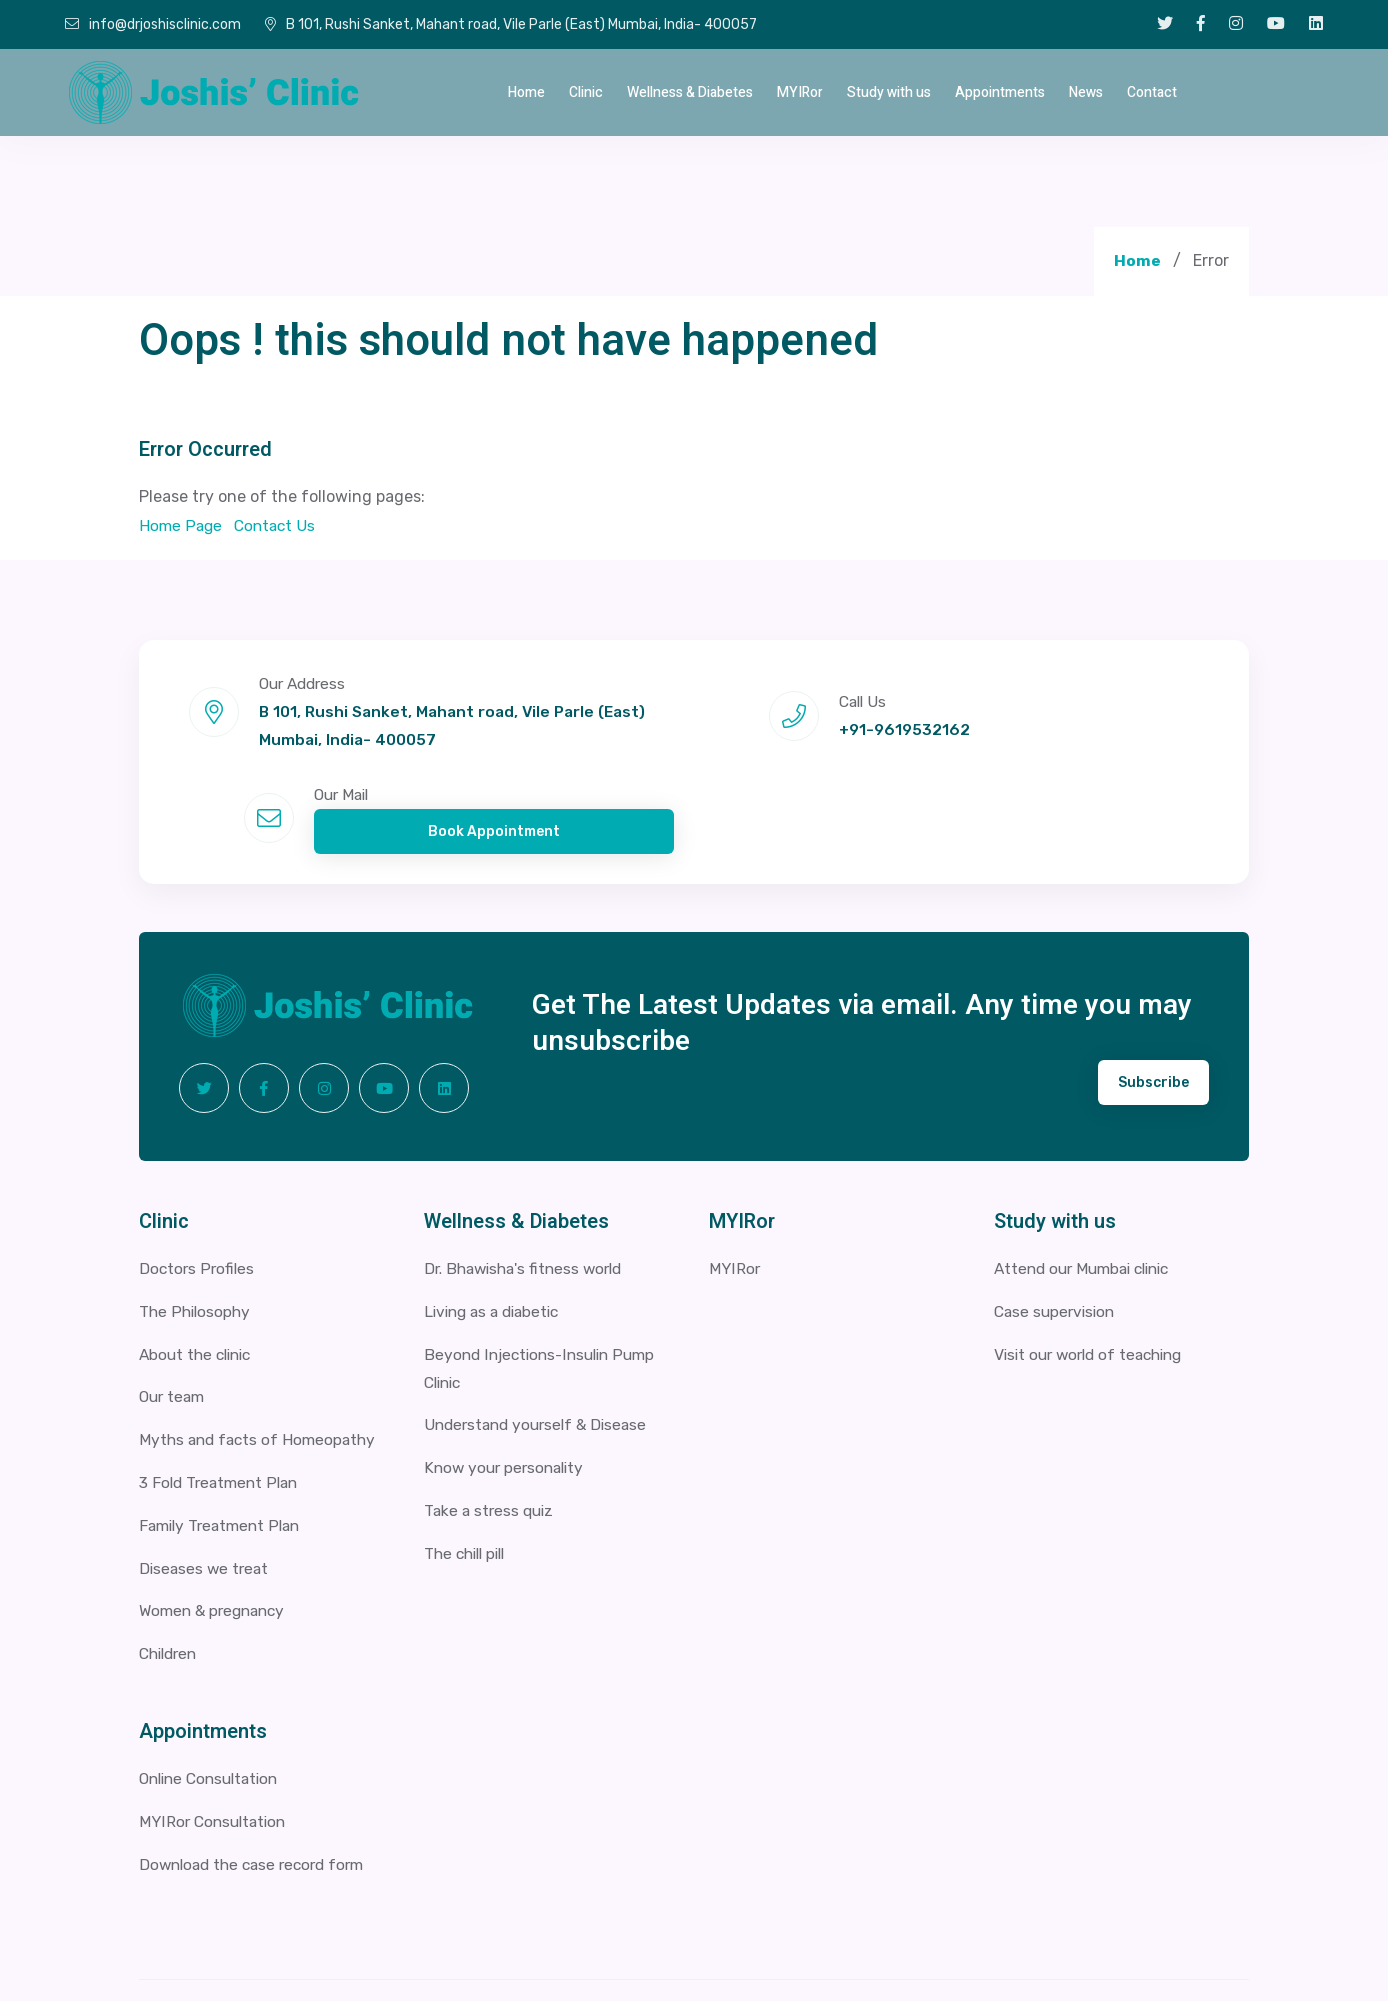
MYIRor (800, 92)
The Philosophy (196, 1242)
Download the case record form (258, 1795)
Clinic (586, 92)
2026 (305, 1955)
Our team (174, 1328)
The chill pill (468, 1485)
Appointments (1000, 92)
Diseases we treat (206, 1499)
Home (526, 92)
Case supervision (1057, 1242)
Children (171, 1585)
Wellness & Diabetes (690, 92)
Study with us (889, 92)
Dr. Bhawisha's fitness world (529, 1200)
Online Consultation (214, 1710)
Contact (1152, 92)
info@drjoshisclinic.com (153, 24)
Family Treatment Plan (224, 1456)
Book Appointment (1102, 742)
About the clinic (199, 1285)
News (1086, 92)
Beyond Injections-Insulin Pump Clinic (545, 1300)
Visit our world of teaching (1094, 1285)
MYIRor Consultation (215, 1752)
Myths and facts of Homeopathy (261, 1371)
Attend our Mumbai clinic (1088, 1200)
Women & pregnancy (216, 1542)
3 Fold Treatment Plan (222, 1414)
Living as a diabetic (496, 1242)
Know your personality (507, 1400)
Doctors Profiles (198, 1200)
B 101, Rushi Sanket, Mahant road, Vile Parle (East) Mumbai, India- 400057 (511, 24)
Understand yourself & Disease (541, 1357)
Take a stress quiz (491, 1442)
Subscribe (1153, 1014)
